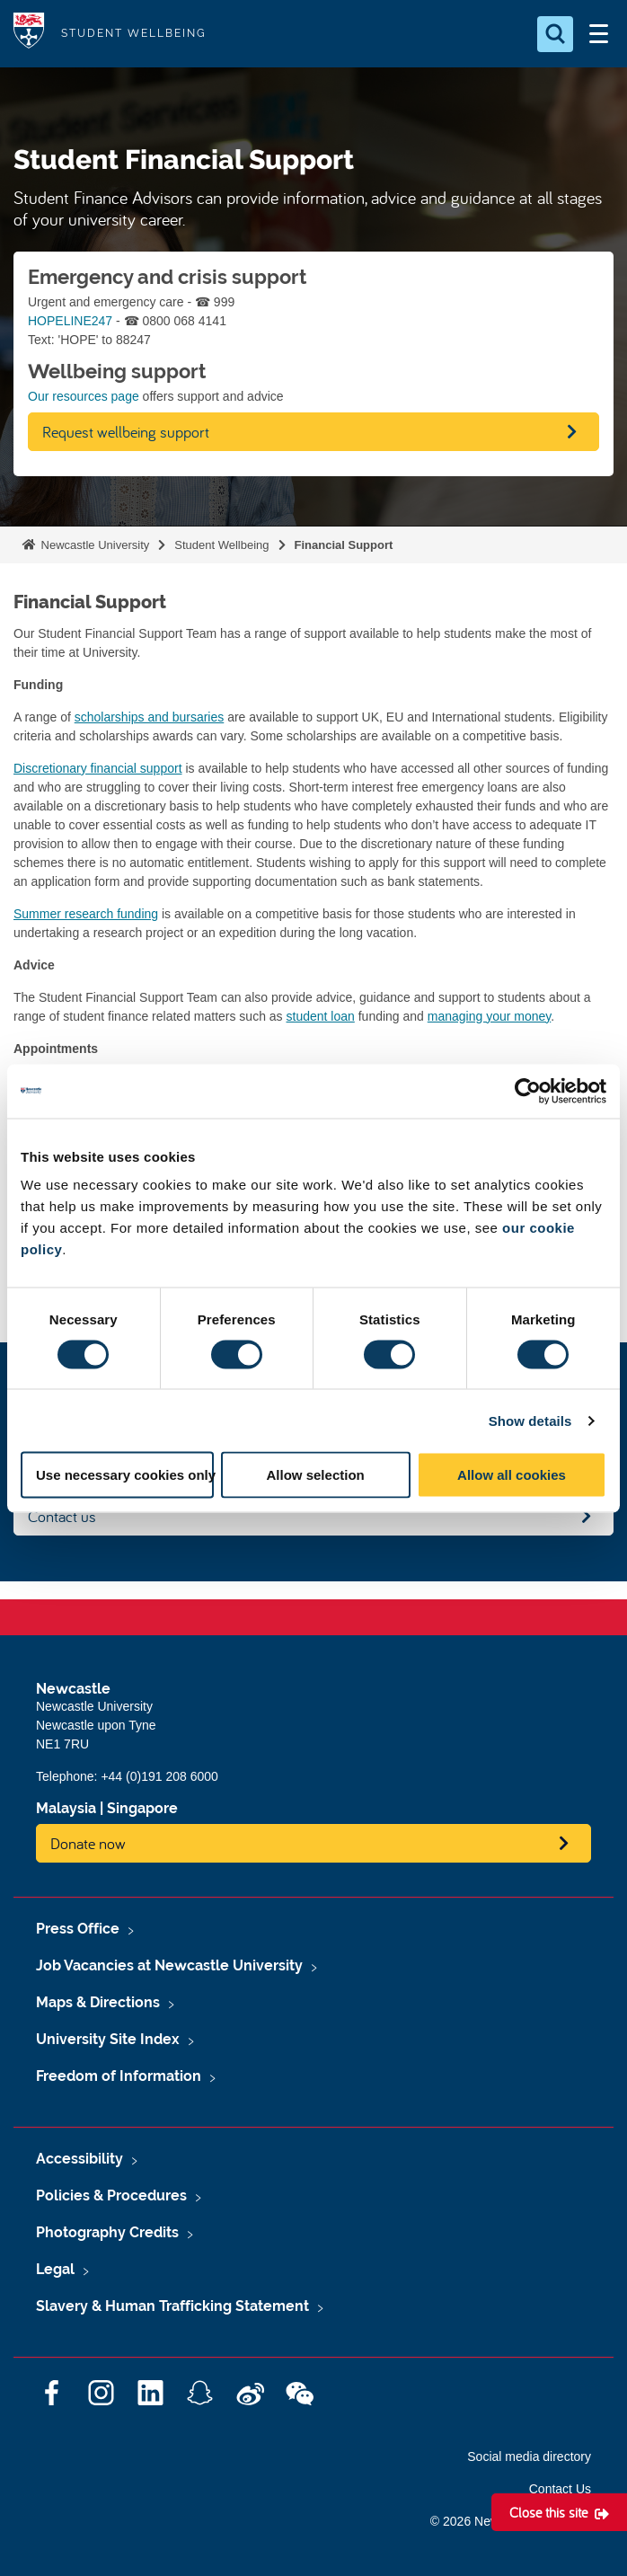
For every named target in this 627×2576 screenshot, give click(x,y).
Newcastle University (93, 545)
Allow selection (316, 1475)
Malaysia (66, 1808)
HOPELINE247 (70, 321)
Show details (530, 1420)
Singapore (142, 1808)
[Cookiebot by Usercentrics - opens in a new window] (527, 1090)
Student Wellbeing (221, 545)
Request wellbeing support (125, 431)
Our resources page (83, 396)
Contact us (62, 1516)
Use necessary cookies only (125, 1475)
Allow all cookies (511, 1475)
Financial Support (344, 545)
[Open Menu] (598, 34)
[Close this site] (559, 2512)
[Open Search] (555, 34)
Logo (29, 34)
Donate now (88, 1843)
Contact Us (560, 2489)
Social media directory (529, 2456)
